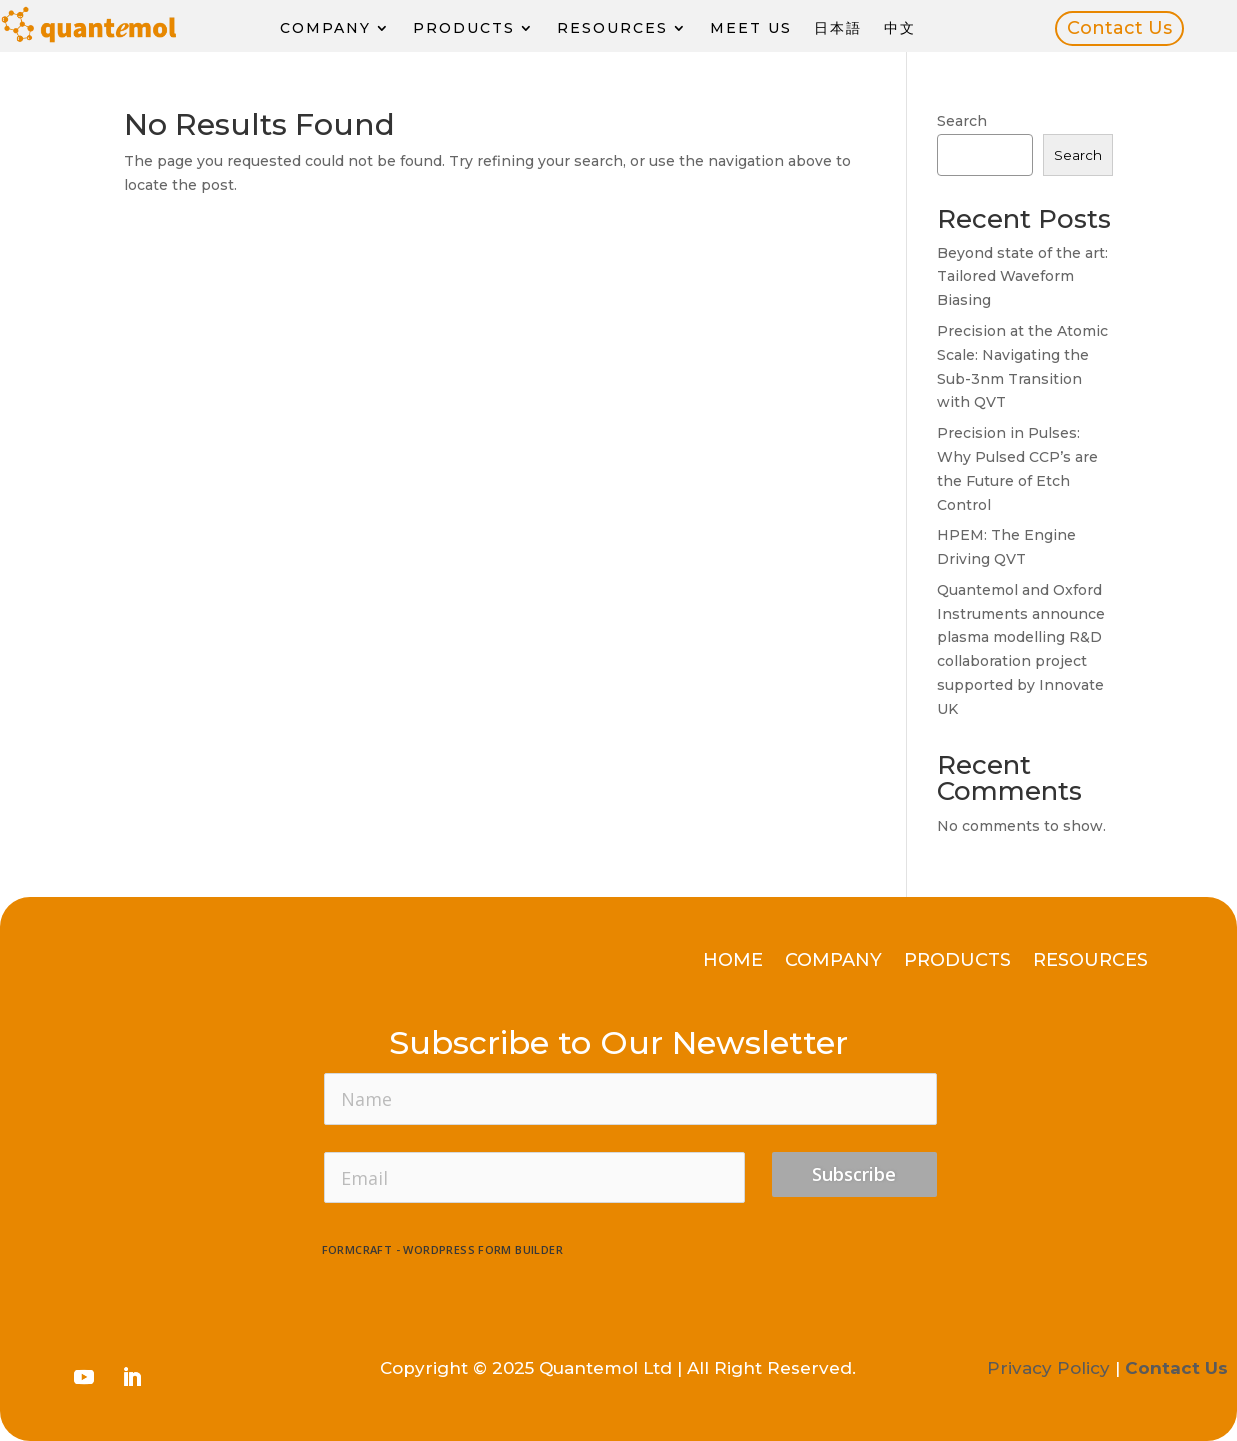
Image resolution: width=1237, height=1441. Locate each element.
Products (464, 28)
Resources (612, 28)
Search (962, 121)
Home (733, 962)
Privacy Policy (1048, 1368)
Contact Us (1119, 28)
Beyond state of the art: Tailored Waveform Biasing (1022, 277)
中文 (900, 28)
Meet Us (751, 28)
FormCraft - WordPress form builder (443, 1250)
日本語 (838, 28)
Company (325, 28)
